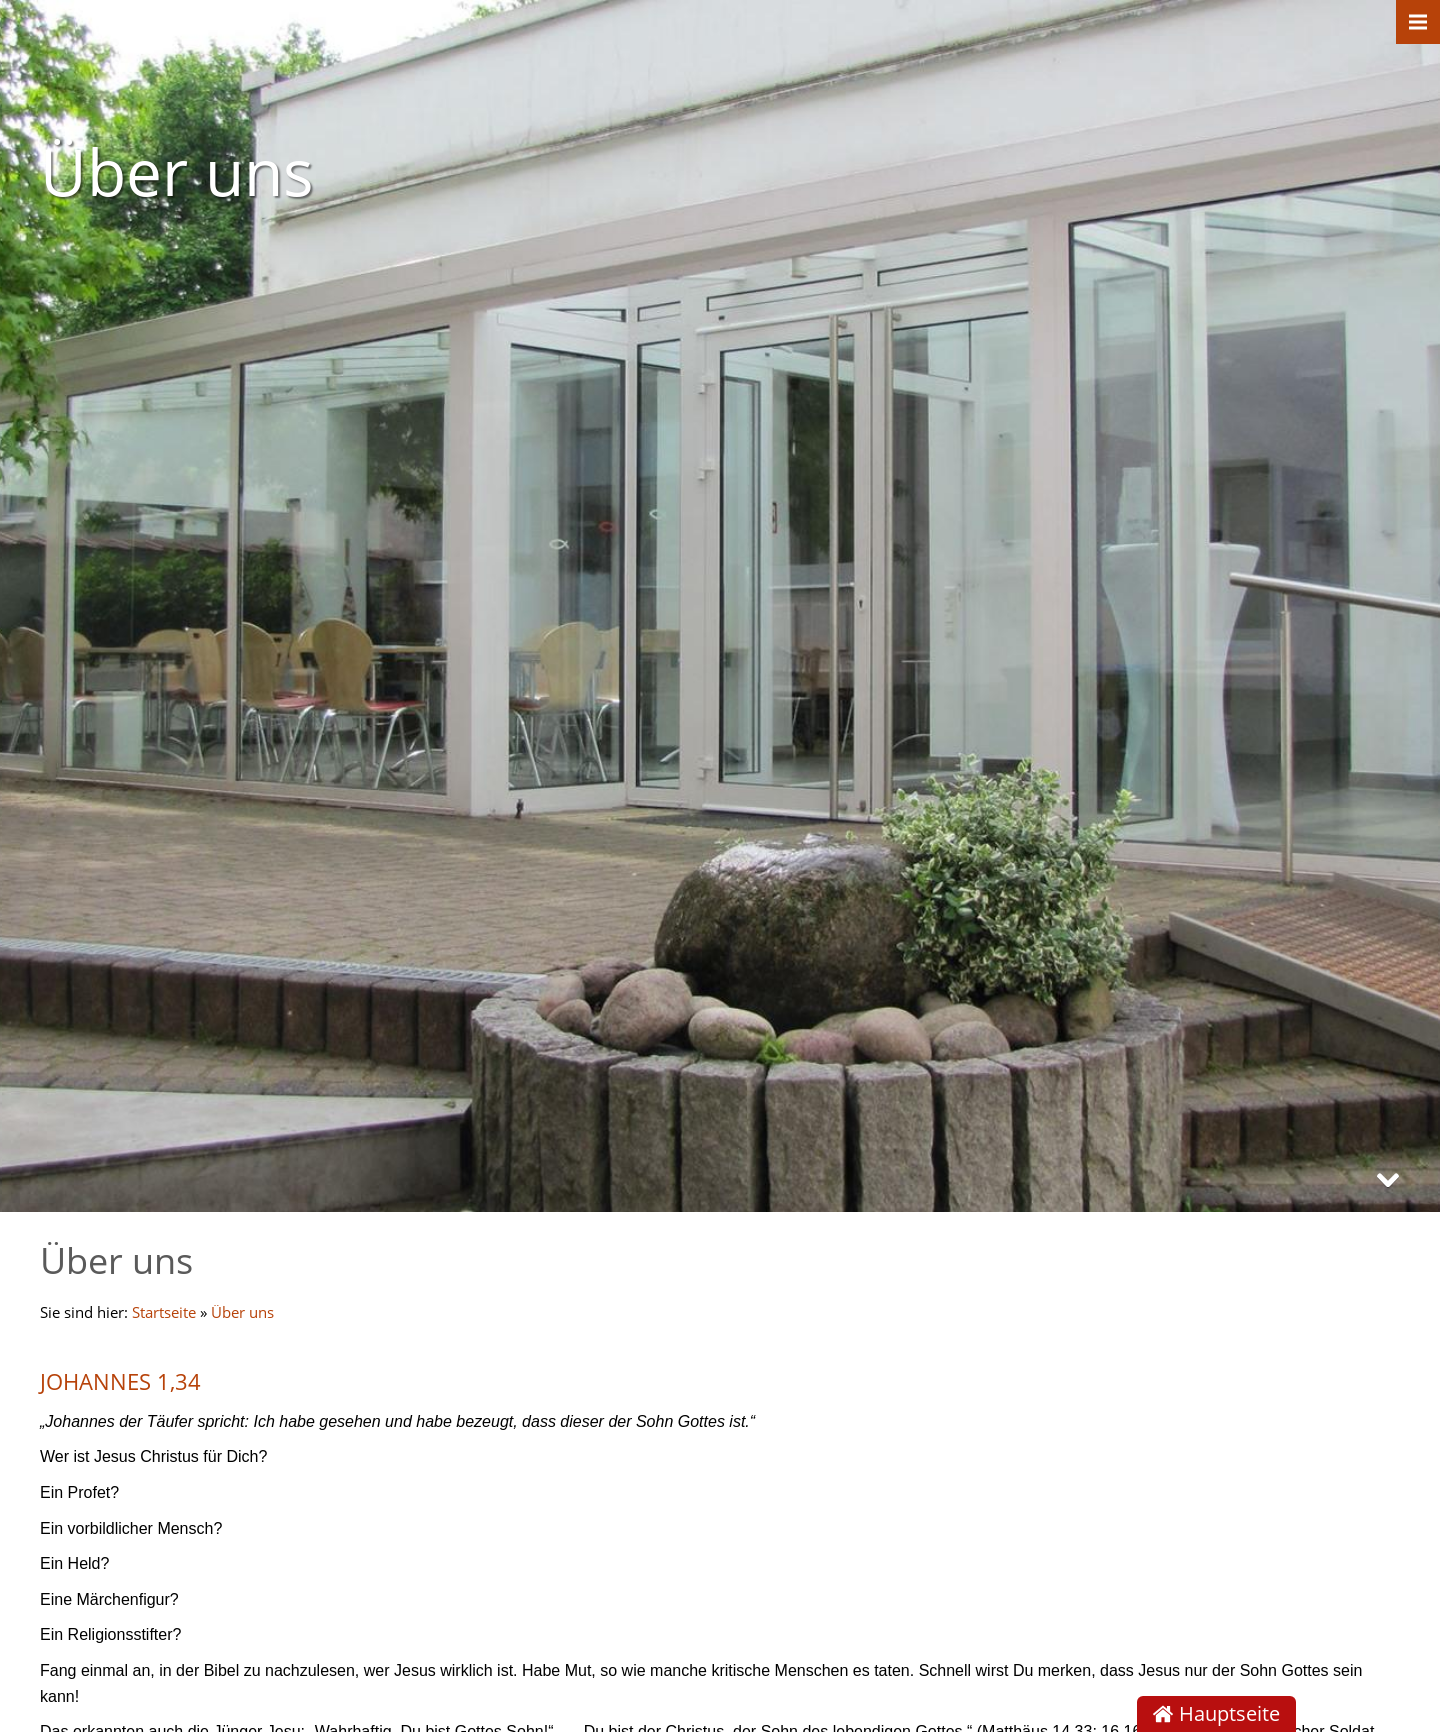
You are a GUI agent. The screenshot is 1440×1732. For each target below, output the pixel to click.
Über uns (242, 1312)
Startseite (164, 1312)
